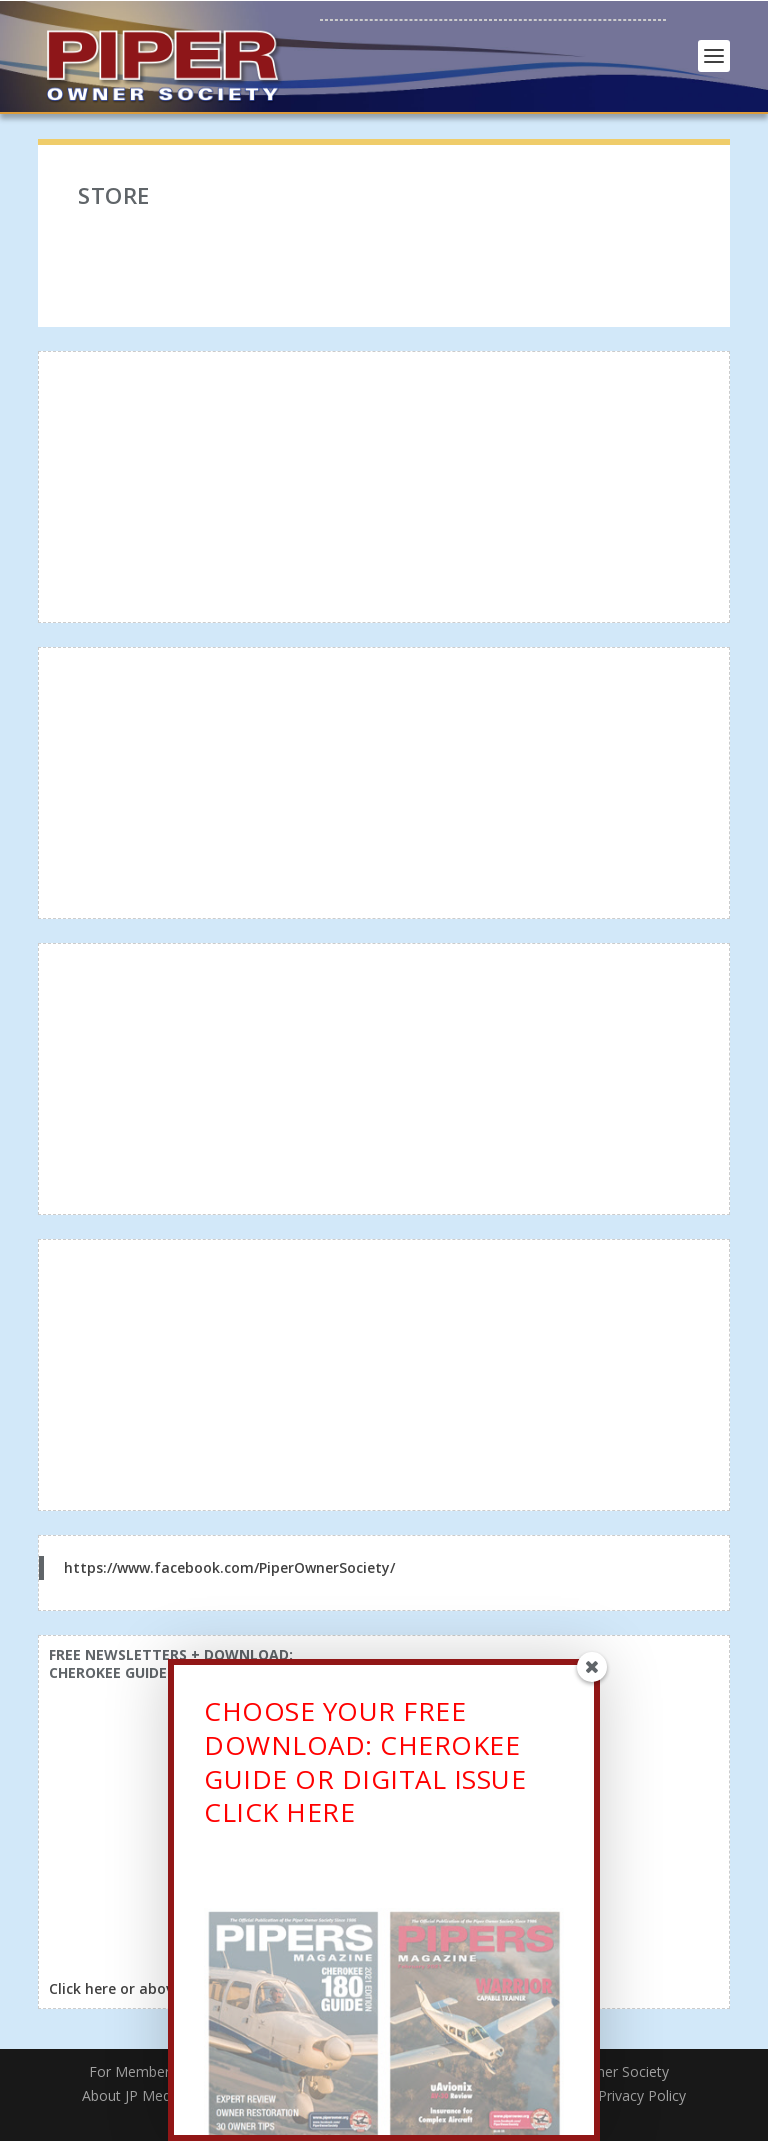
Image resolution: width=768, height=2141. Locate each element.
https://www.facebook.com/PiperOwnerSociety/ (229, 1567)
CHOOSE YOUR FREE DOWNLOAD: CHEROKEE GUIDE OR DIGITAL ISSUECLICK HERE (365, 1766)
